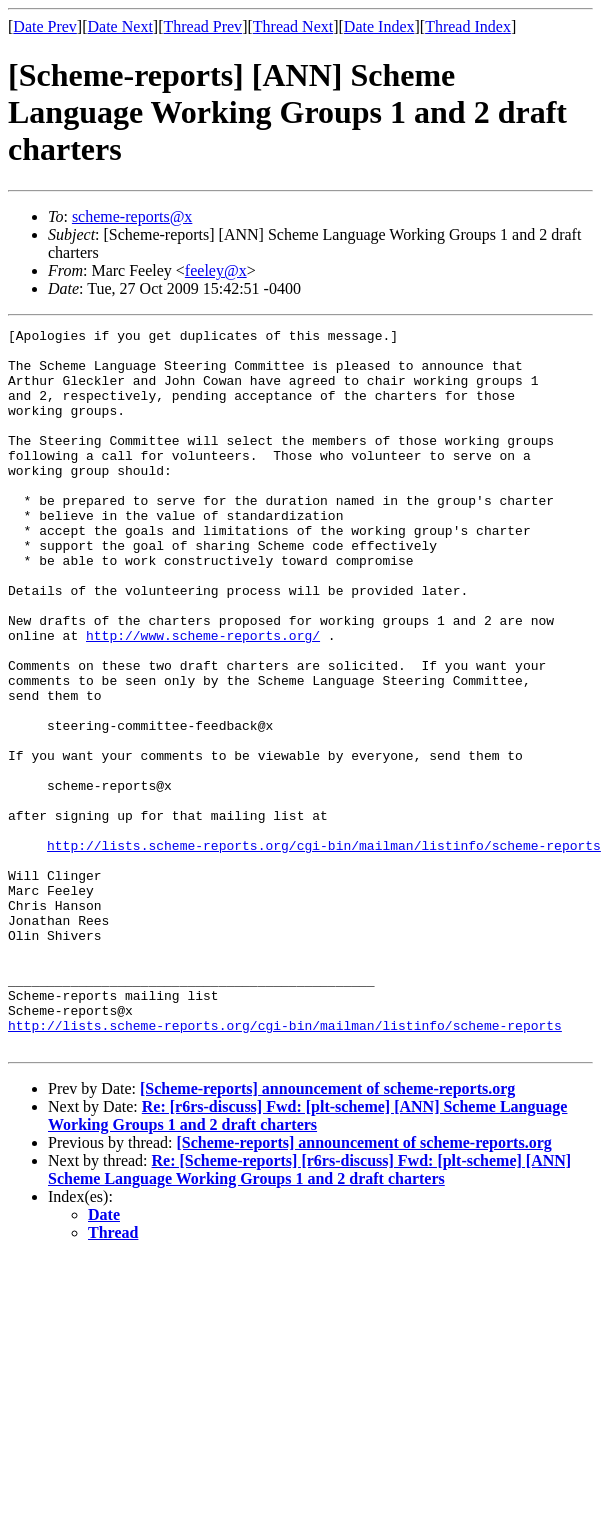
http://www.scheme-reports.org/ (203, 698)
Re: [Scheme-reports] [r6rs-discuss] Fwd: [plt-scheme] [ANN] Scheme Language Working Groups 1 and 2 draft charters (309, 1313)
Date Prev (45, 26)
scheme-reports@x (132, 216)
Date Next (120, 26)
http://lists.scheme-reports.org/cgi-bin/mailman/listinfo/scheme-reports (324, 950)
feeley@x (216, 270)
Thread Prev (202, 26)
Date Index (379, 26)
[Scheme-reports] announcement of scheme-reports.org (327, 1232)
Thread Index (468, 26)
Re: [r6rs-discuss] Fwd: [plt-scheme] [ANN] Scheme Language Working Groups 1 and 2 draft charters (307, 1259)
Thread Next (293, 26)
